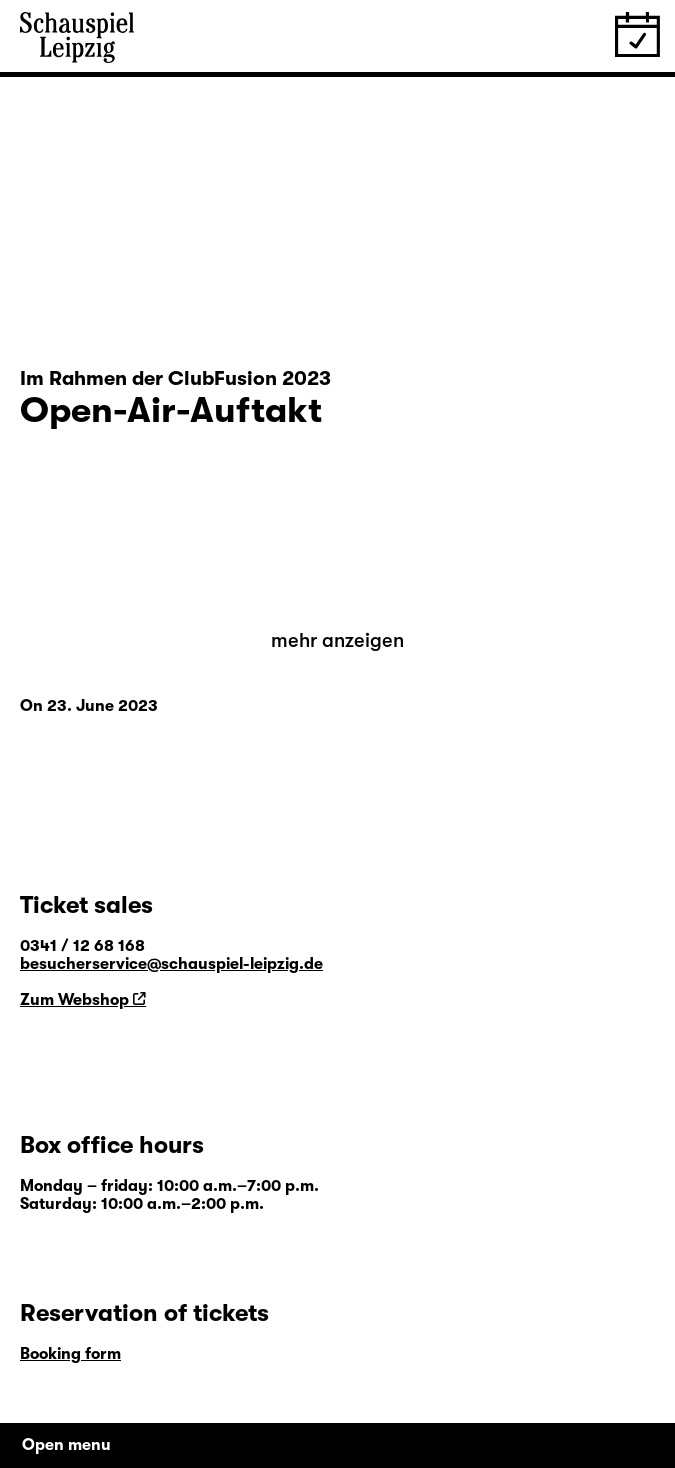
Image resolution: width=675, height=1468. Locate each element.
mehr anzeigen (337, 640)
